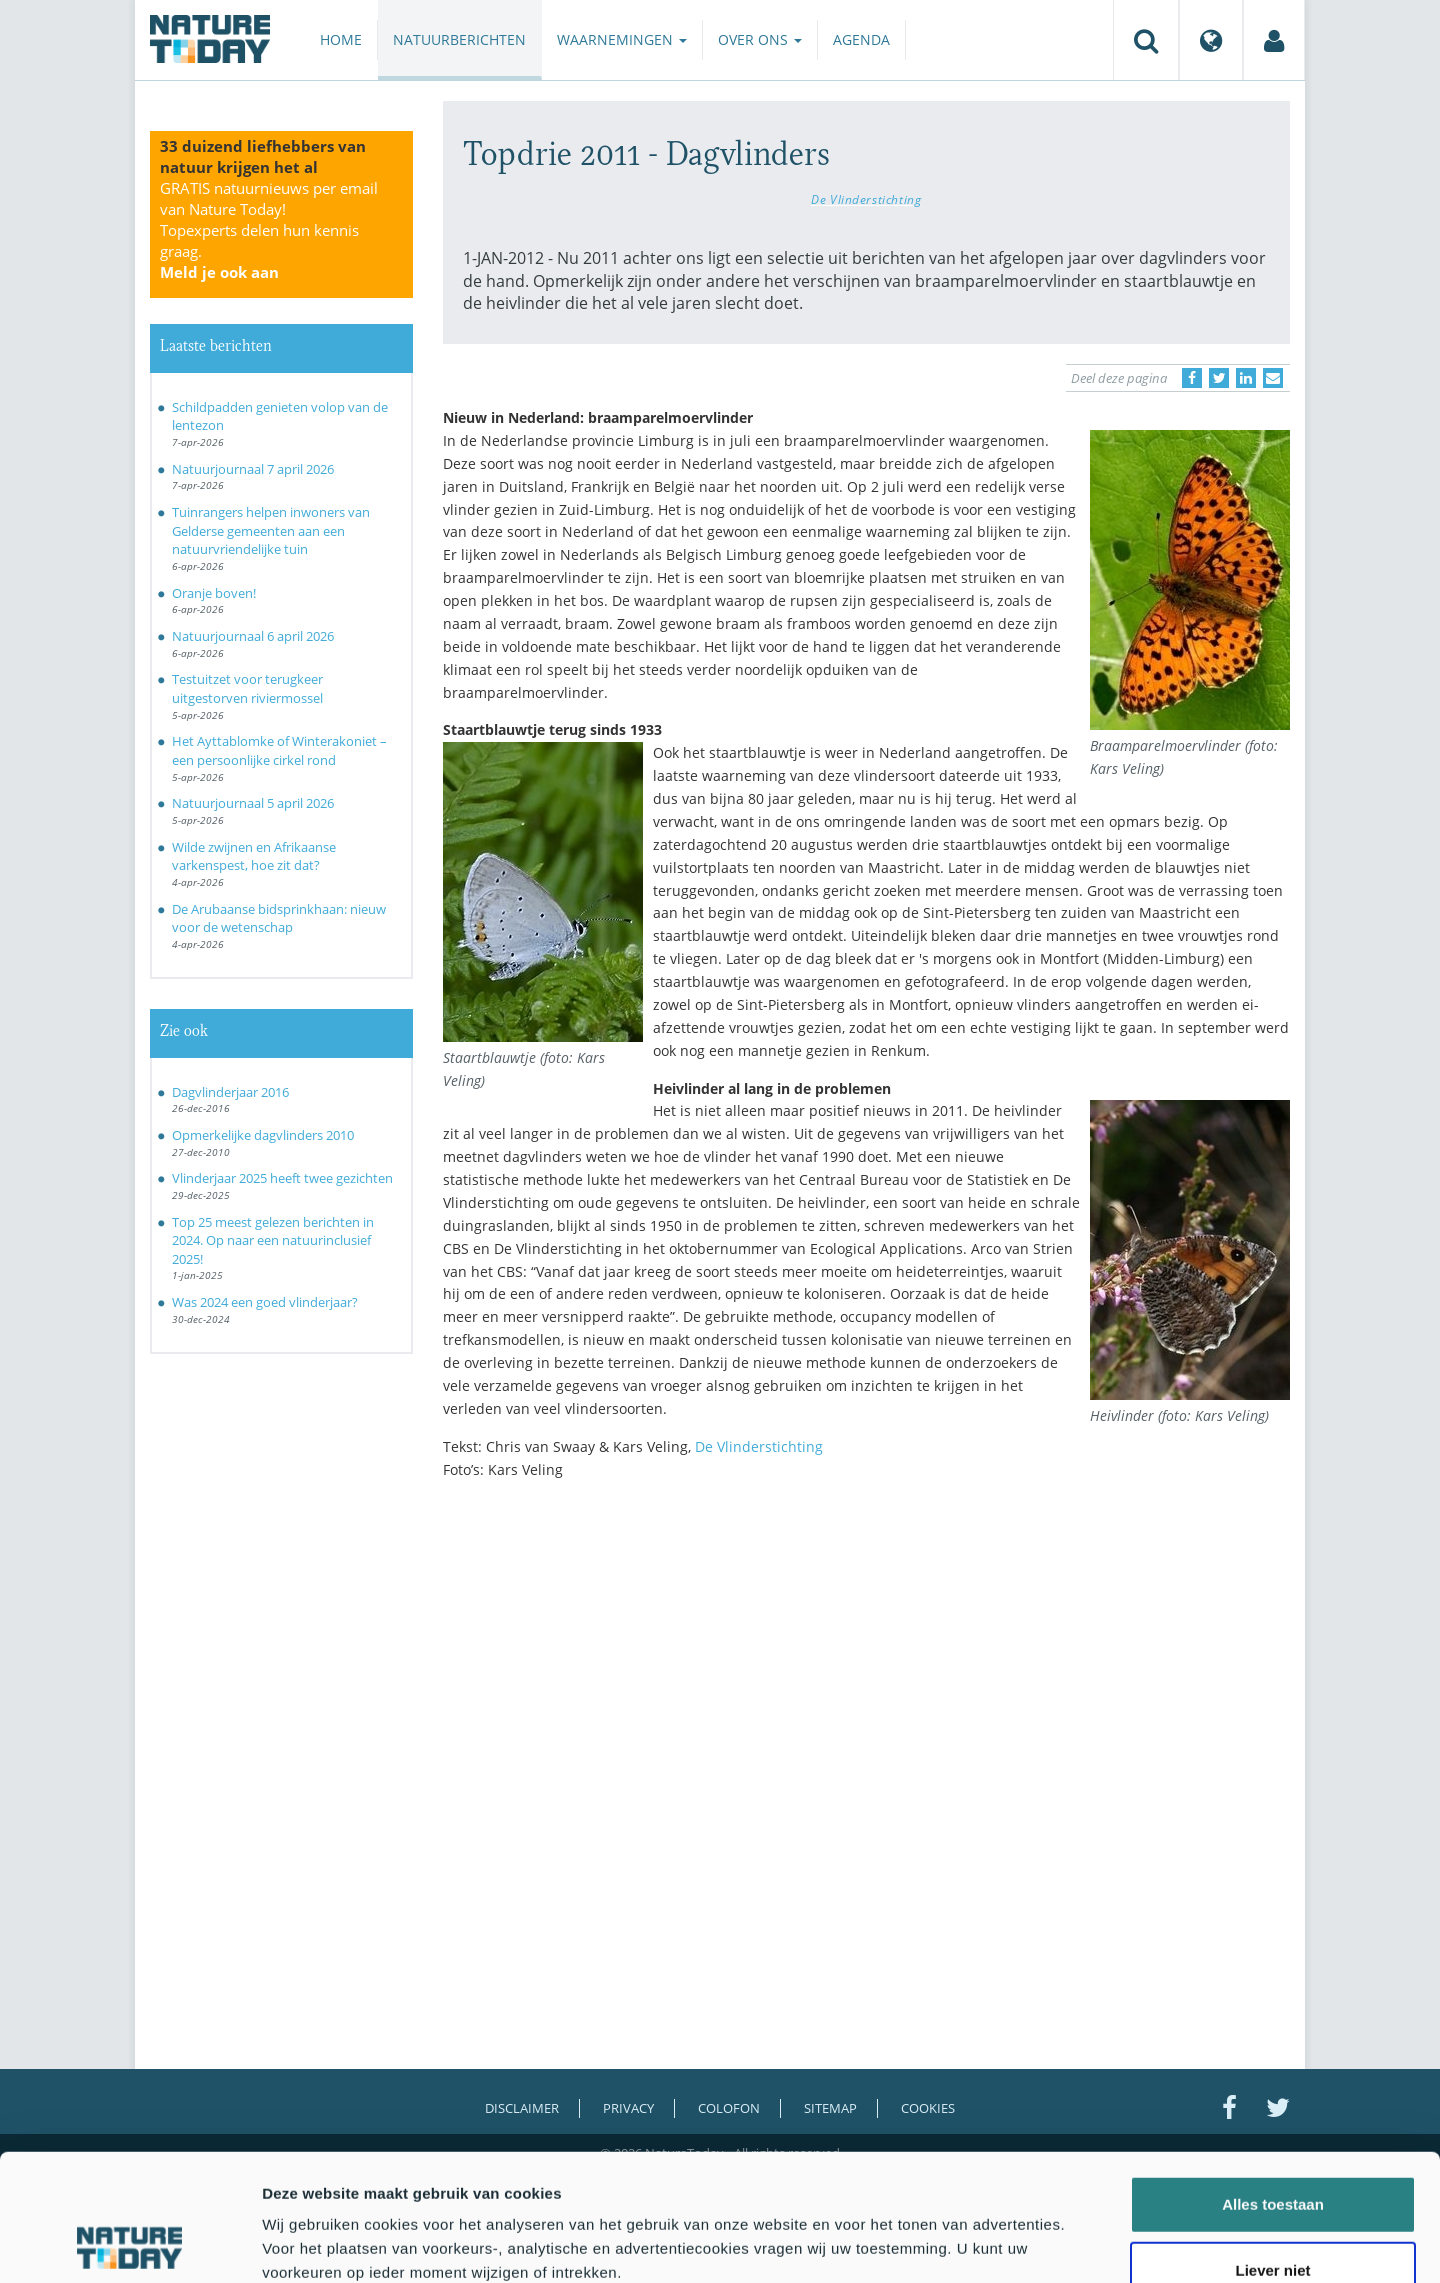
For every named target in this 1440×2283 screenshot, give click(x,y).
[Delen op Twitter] (1219, 378)
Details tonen (1080, 2243)
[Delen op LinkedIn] (1246, 378)
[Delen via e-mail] (1273, 378)
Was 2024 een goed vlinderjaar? (265, 1302)
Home (341, 39)
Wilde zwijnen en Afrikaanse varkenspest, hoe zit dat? (254, 856)
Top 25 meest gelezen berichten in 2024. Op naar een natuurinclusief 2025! (273, 1240)
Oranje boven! (214, 593)
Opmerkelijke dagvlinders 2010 (263, 1135)
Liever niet (1272, 2151)
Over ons (760, 39)
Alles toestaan (1273, 2085)
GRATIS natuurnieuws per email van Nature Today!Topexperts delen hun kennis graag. (269, 230)
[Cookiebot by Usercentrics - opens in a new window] (129, 2244)
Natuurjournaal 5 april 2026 (253, 803)
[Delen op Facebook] (1192, 378)
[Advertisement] (867, 1669)
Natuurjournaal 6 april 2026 (253, 636)
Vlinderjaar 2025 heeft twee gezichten (282, 1178)
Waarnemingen (622, 39)
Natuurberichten (459, 39)
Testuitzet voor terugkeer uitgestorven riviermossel (247, 688)
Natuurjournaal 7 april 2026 (253, 469)
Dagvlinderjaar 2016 (230, 1092)
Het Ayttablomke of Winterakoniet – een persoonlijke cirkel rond (279, 750)
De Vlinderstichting (866, 199)
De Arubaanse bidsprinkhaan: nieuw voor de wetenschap (279, 918)
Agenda (861, 39)
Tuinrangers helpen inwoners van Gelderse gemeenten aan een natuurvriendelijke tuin (271, 530)
